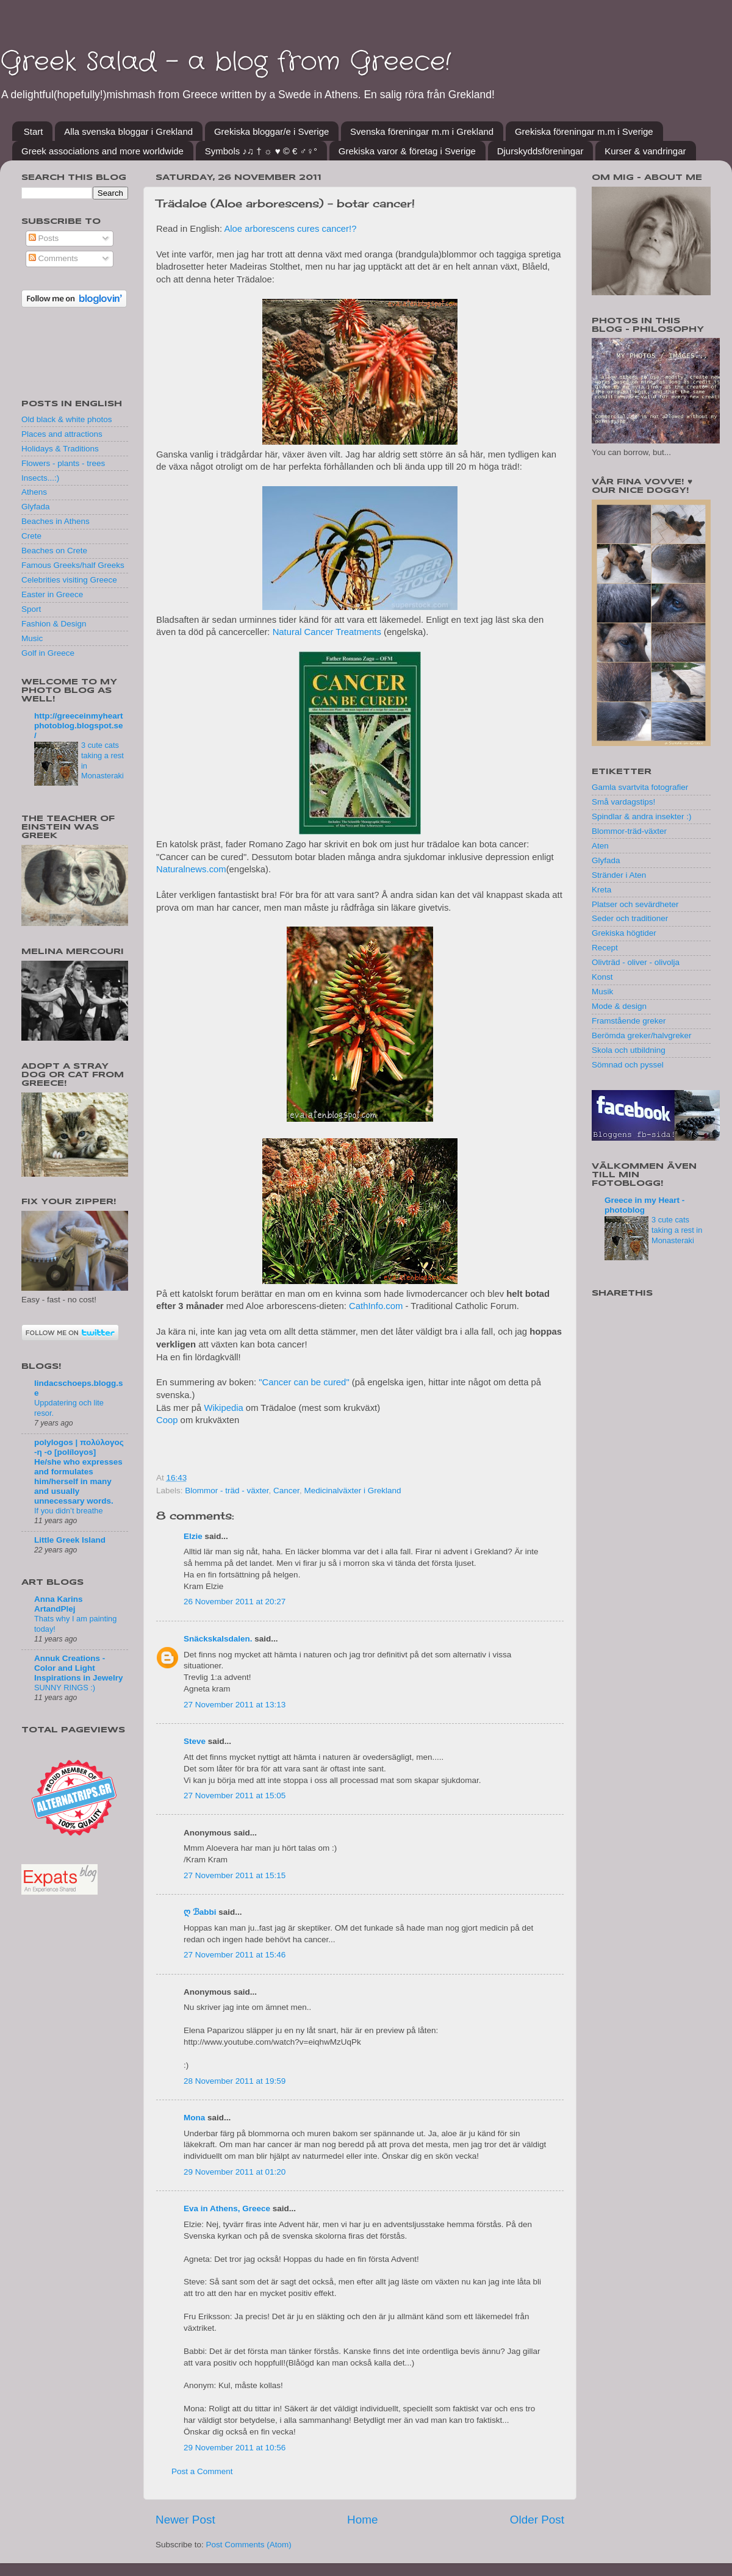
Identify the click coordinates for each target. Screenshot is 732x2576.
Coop (167, 1420)
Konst (602, 976)
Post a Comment (202, 2471)
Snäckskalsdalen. (218, 1638)
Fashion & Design (54, 623)
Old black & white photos (66, 419)
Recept (605, 947)
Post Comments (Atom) (249, 2544)
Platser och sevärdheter (635, 904)
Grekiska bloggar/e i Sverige (271, 131)
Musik (602, 991)
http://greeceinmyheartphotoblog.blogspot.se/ (78, 725)
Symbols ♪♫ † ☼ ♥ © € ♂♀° (261, 151)
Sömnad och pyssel (628, 1064)
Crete (31, 535)
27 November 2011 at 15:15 (234, 1875)
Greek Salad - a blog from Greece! (225, 62)
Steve (195, 1741)
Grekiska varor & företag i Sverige (407, 151)
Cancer (286, 1490)
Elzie (193, 1536)
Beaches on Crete (54, 550)
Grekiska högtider (624, 933)
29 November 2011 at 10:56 (234, 2447)
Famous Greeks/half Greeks (72, 565)
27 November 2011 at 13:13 (234, 1704)
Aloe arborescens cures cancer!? (290, 229)
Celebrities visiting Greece (69, 579)
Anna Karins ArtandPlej (58, 1604)
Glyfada (35, 506)
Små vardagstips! (623, 801)
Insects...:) (40, 478)
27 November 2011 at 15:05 (234, 1795)
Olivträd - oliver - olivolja (636, 962)
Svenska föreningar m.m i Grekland (421, 131)
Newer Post (185, 2519)
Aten (600, 845)
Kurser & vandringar (645, 151)
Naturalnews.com (191, 869)
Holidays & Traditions (60, 448)
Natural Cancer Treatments (327, 632)
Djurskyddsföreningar (540, 151)
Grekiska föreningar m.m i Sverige (584, 131)
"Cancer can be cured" (304, 1382)
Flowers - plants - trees (63, 463)
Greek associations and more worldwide (102, 151)
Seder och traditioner (630, 918)
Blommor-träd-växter (629, 831)
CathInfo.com (376, 1306)
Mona (194, 2117)
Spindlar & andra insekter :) (642, 816)
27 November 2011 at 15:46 (234, 1954)
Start (33, 131)
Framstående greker (629, 1020)
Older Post (537, 2519)
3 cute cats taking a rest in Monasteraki (676, 1229)
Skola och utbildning (629, 1050)
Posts (44, 238)
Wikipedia (223, 1408)
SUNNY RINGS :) (64, 1687)
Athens (34, 492)
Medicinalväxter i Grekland (352, 1490)
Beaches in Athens (55, 521)
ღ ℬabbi (200, 1912)
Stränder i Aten (619, 875)
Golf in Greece (47, 653)
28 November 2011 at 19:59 (234, 2081)
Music (32, 638)
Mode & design (619, 1006)
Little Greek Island (70, 1540)
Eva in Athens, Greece (227, 2208)
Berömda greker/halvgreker (642, 1035)
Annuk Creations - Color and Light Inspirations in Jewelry (78, 1668)
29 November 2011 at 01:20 (234, 2171)
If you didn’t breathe (68, 1510)
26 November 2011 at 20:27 (234, 1601)
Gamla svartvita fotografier (640, 787)
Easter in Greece (52, 594)
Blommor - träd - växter (226, 1490)
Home (362, 2519)
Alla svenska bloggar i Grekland (128, 131)
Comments (53, 258)
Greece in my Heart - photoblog (644, 1205)
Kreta (601, 889)
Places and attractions (61, 434)
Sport (31, 609)
